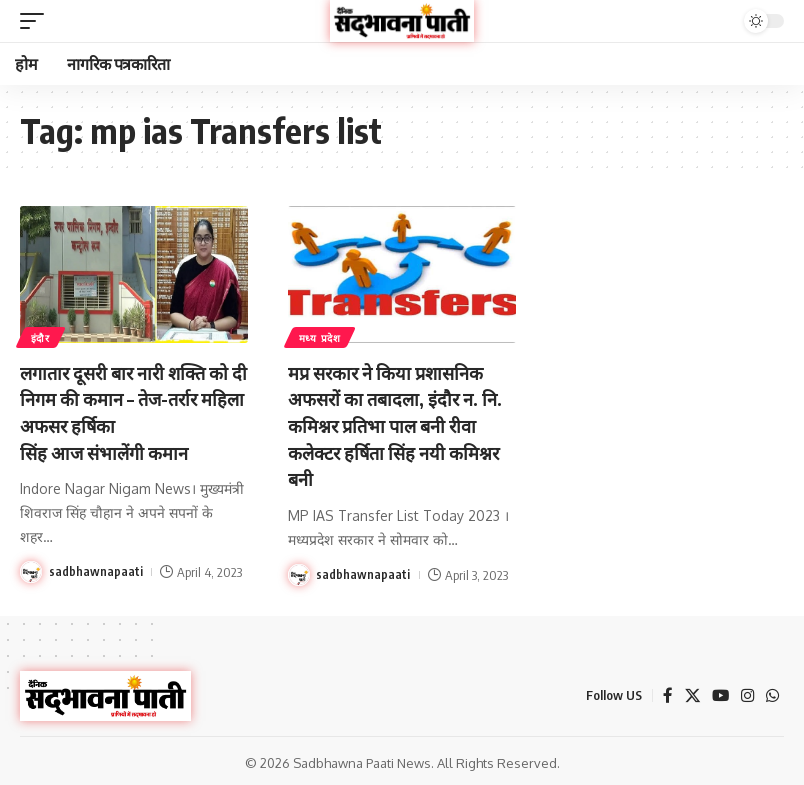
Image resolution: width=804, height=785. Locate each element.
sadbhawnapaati (96, 569)
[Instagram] (746, 692)
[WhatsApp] (772, 692)
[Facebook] (664, 692)
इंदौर (41, 337)
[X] (689, 692)
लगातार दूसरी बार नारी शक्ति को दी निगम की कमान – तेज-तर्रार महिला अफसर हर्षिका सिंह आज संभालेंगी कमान (133, 410)
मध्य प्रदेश (321, 337)
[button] (37, 21)
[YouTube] (718, 692)
